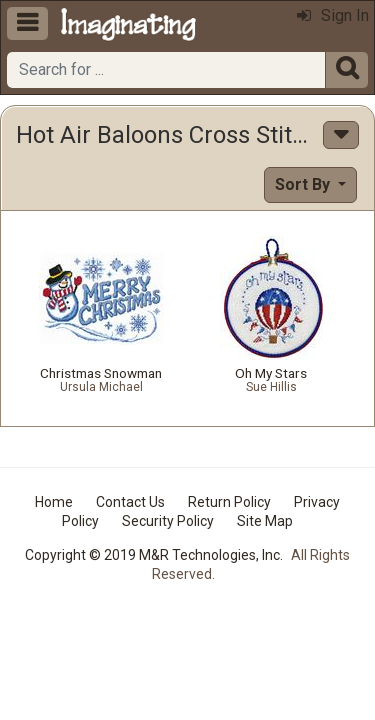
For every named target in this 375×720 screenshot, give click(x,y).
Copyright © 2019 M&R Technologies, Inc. (154, 555)
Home (54, 502)
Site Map (265, 521)
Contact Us (130, 502)
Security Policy (168, 521)
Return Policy (229, 502)
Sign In (333, 15)
